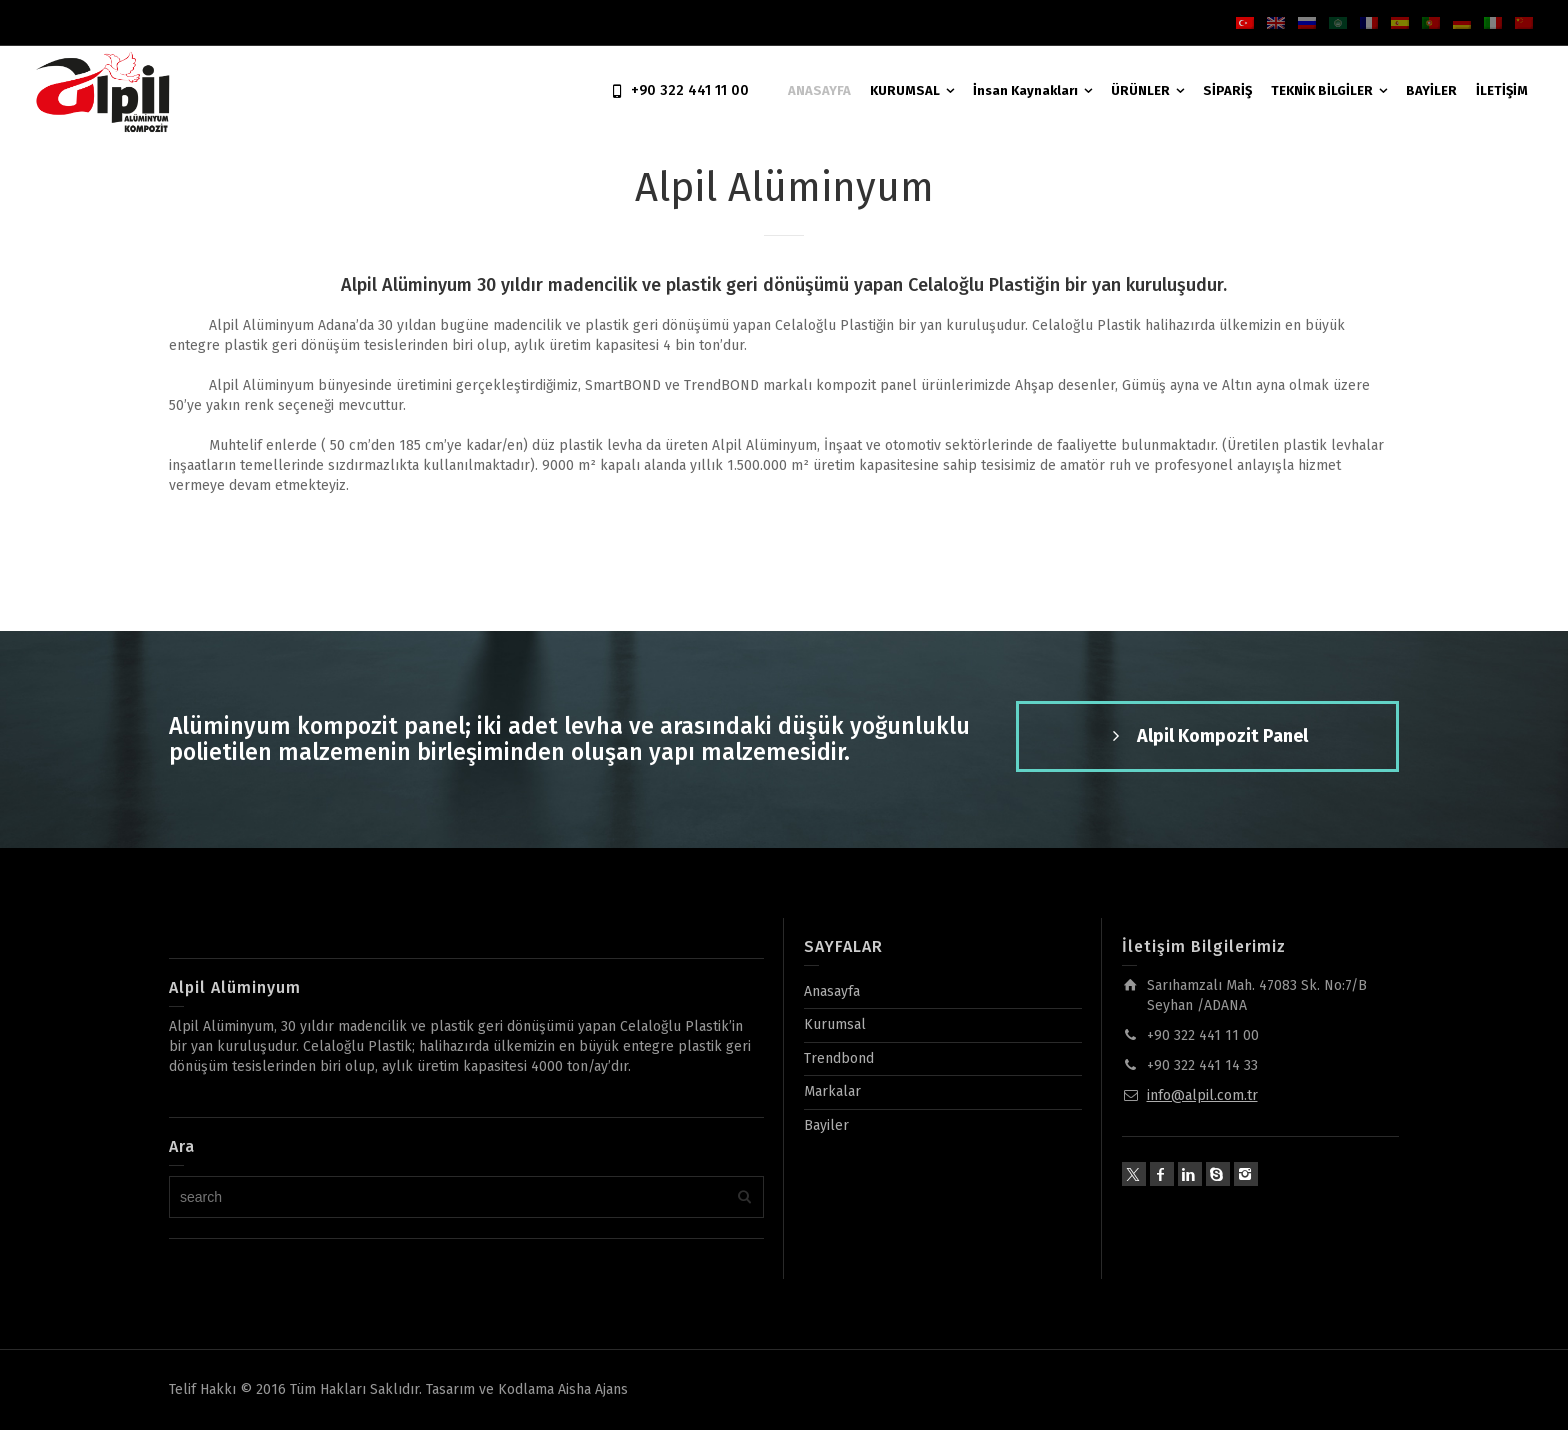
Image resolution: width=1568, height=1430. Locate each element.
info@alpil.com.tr (1202, 1095)
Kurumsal (835, 1024)
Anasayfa (832, 991)
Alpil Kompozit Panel (1207, 737)
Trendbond (839, 1058)
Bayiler (826, 1125)
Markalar (832, 1091)
